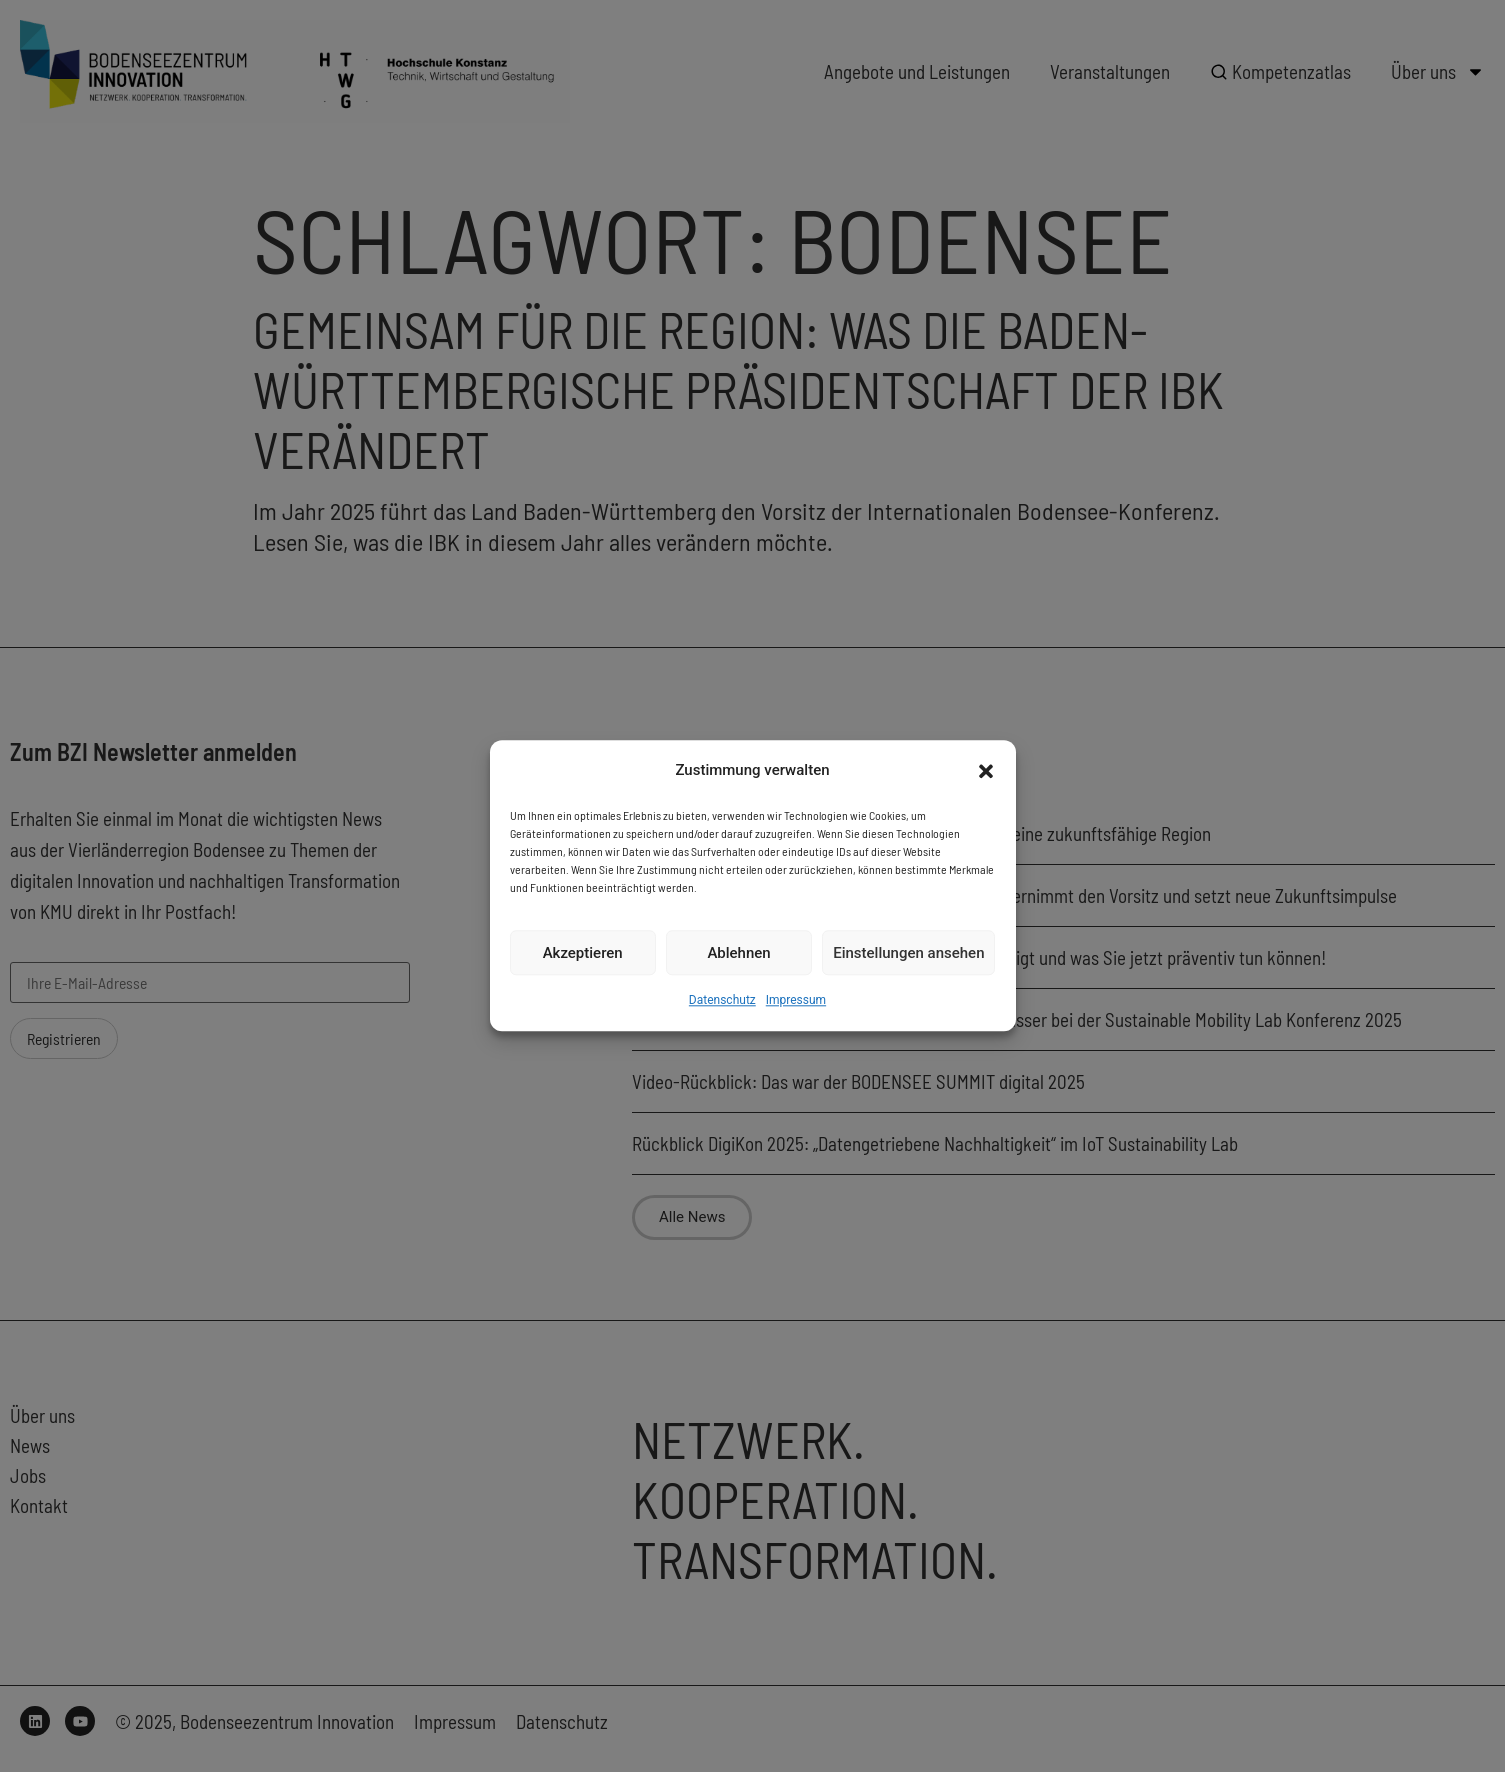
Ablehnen (738, 953)
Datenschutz (722, 1001)
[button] (986, 771)
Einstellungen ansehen (908, 953)
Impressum (796, 1001)
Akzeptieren (583, 953)
